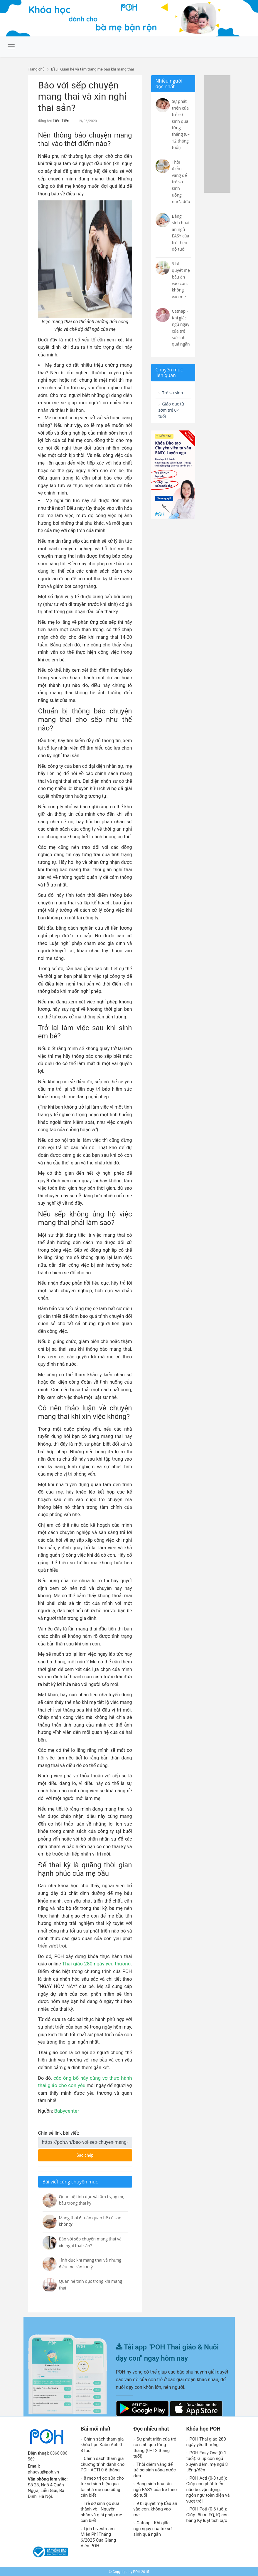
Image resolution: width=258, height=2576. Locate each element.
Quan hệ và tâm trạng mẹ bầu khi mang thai (97, 69)
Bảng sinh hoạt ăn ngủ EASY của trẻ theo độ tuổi (155, 2488)
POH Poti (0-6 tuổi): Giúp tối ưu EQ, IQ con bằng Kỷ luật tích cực (207, 2513)
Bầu (54, 69)
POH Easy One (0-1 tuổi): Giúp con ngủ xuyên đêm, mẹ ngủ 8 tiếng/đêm (207, 2460)
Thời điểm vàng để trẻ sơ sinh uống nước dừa (155, 2469)
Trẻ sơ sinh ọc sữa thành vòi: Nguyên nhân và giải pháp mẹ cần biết (101, 2511)
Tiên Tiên (60, 120)
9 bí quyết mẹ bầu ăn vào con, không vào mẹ (155, 2508)
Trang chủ (36, 69)
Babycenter (66, 2110)
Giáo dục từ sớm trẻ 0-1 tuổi (173, 412)
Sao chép (97, 2152)
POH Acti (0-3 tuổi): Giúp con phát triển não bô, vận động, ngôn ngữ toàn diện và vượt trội (208, 2489)
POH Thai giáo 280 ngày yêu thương (206, 2441)
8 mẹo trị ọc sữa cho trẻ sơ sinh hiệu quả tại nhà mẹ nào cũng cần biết (102, 2486)
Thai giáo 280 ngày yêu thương (97, 1963)
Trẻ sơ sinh (172, 393)
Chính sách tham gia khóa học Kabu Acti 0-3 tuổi (102, 2444)
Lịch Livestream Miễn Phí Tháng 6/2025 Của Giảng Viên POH (98, 2536)
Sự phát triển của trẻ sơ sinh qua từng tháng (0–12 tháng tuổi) (155, 2447)
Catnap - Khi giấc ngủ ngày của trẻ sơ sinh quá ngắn (153, 2527)
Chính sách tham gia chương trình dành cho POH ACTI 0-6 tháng (103, 2463)
